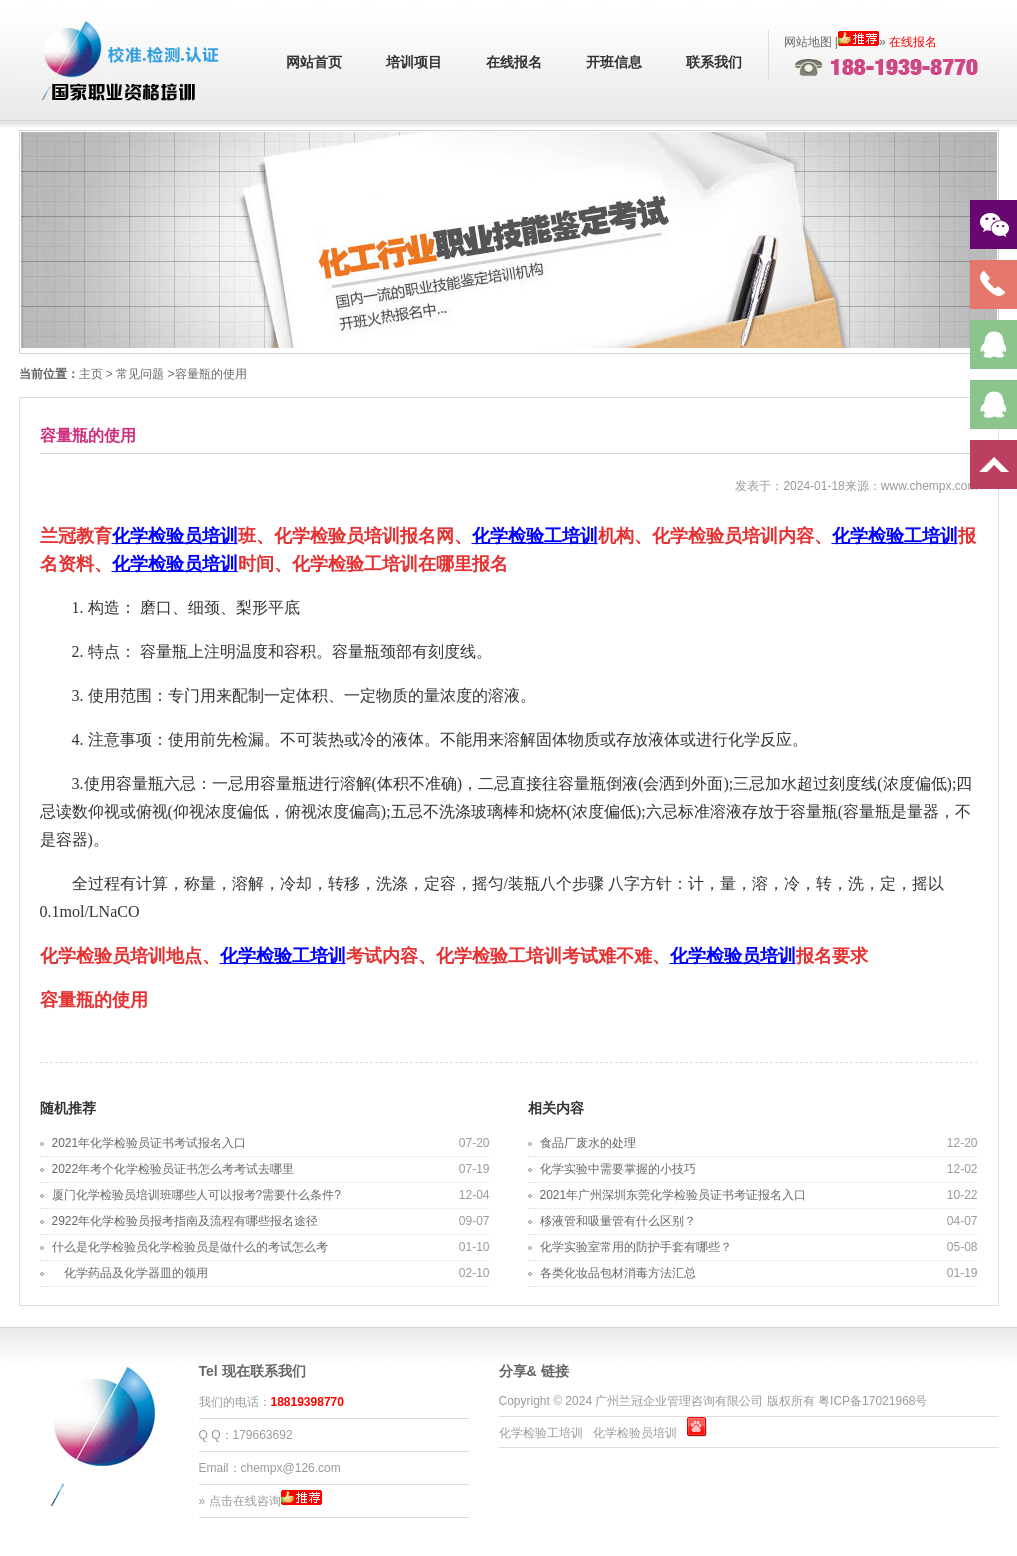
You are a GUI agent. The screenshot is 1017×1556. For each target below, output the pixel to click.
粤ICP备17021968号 (872, 1401)
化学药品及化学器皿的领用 (130, 1273)
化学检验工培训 (535, 536)
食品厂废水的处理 (588, 1143)
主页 (91, 374)
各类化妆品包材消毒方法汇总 (618, 1273)
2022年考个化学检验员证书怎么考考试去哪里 (173, 1169)
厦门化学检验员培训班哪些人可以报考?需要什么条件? (196, 1195)
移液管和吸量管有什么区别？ (618, 1221)
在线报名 (514, 62)
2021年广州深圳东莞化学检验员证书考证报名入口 (673, 1195)
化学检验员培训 (175, 536)
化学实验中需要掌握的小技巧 (618, 1169)
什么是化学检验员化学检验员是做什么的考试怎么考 (190, 1247)
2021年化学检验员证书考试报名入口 (149, 1143)
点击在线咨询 (245, 1501)
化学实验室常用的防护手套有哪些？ (636, 1247)
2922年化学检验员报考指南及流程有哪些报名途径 (185, 1221)
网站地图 (808, 42)
